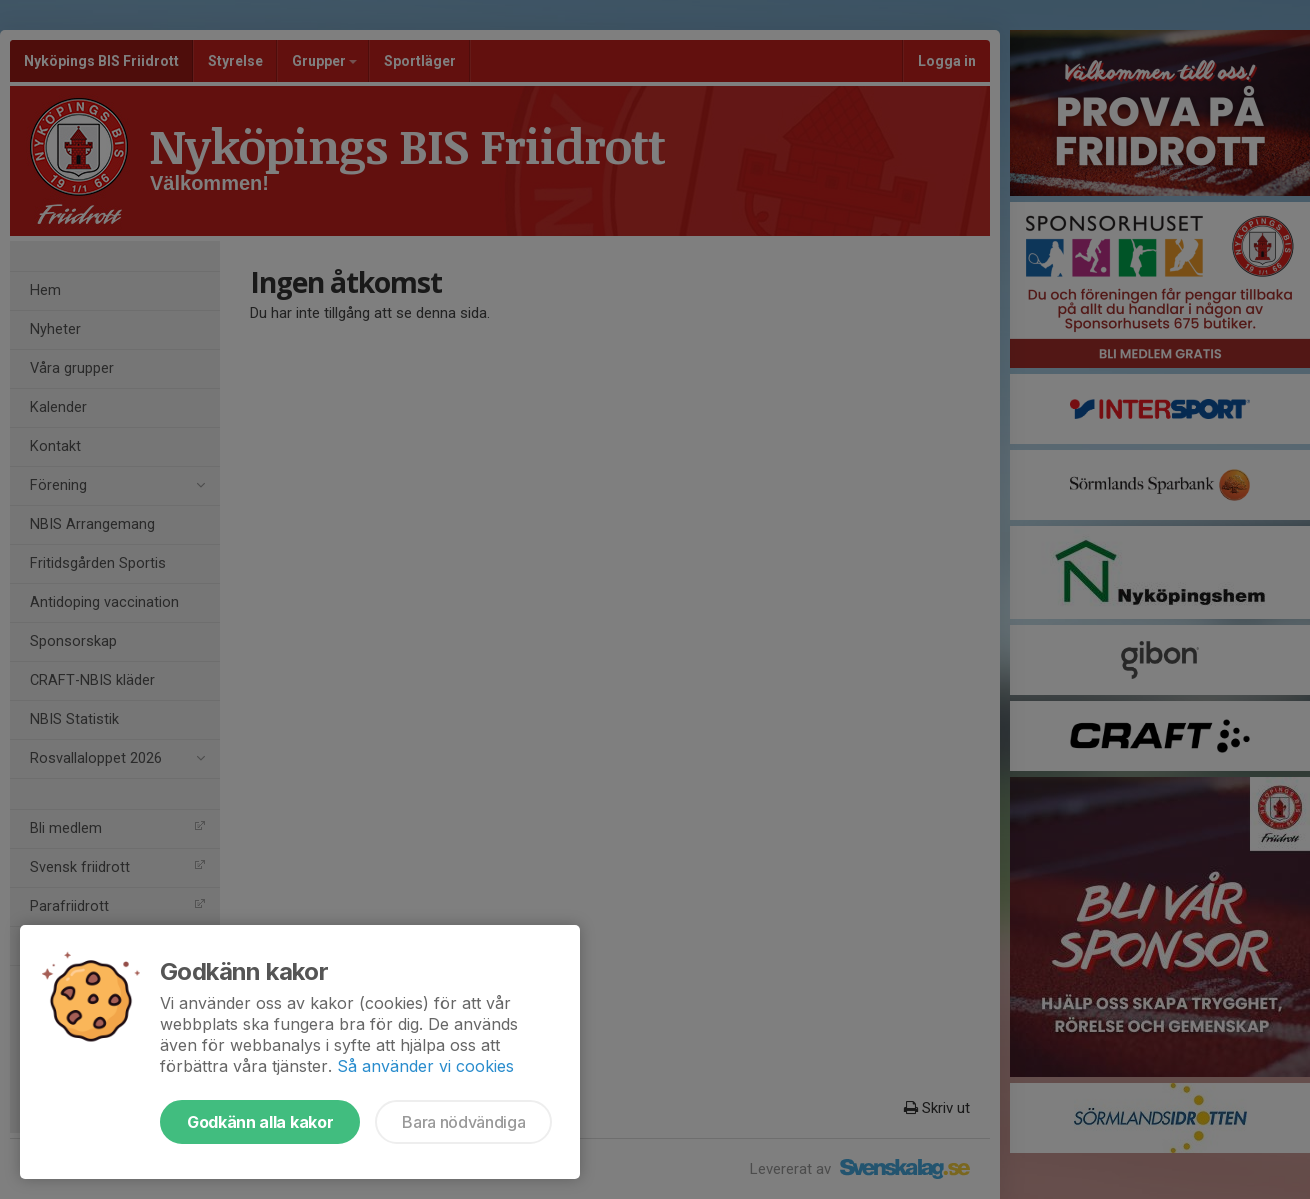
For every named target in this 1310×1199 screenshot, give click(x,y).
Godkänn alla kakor (260, 1122)
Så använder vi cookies (425, 1066)
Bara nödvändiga (463, 1122)
